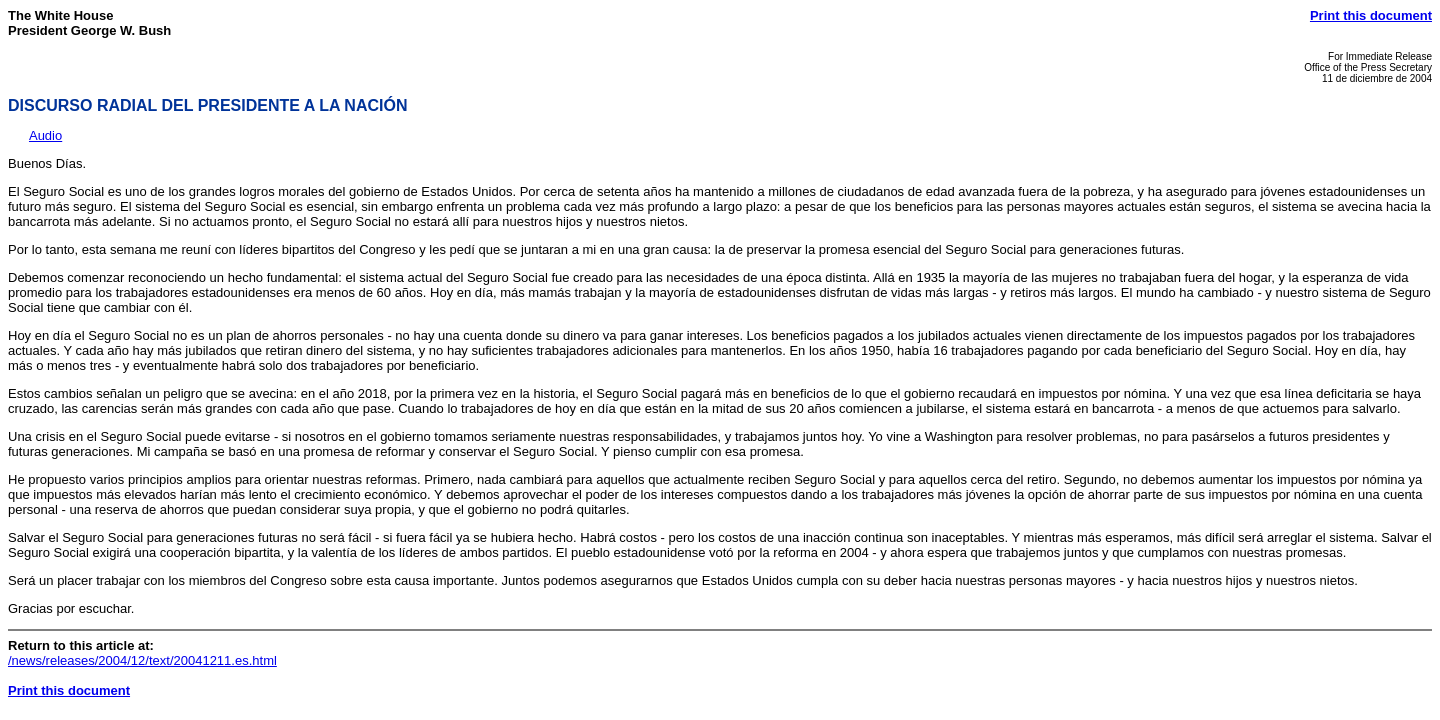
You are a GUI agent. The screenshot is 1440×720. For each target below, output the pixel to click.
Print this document (1371, 15)
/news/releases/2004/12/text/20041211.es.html (142, 660)
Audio (45, 135)
